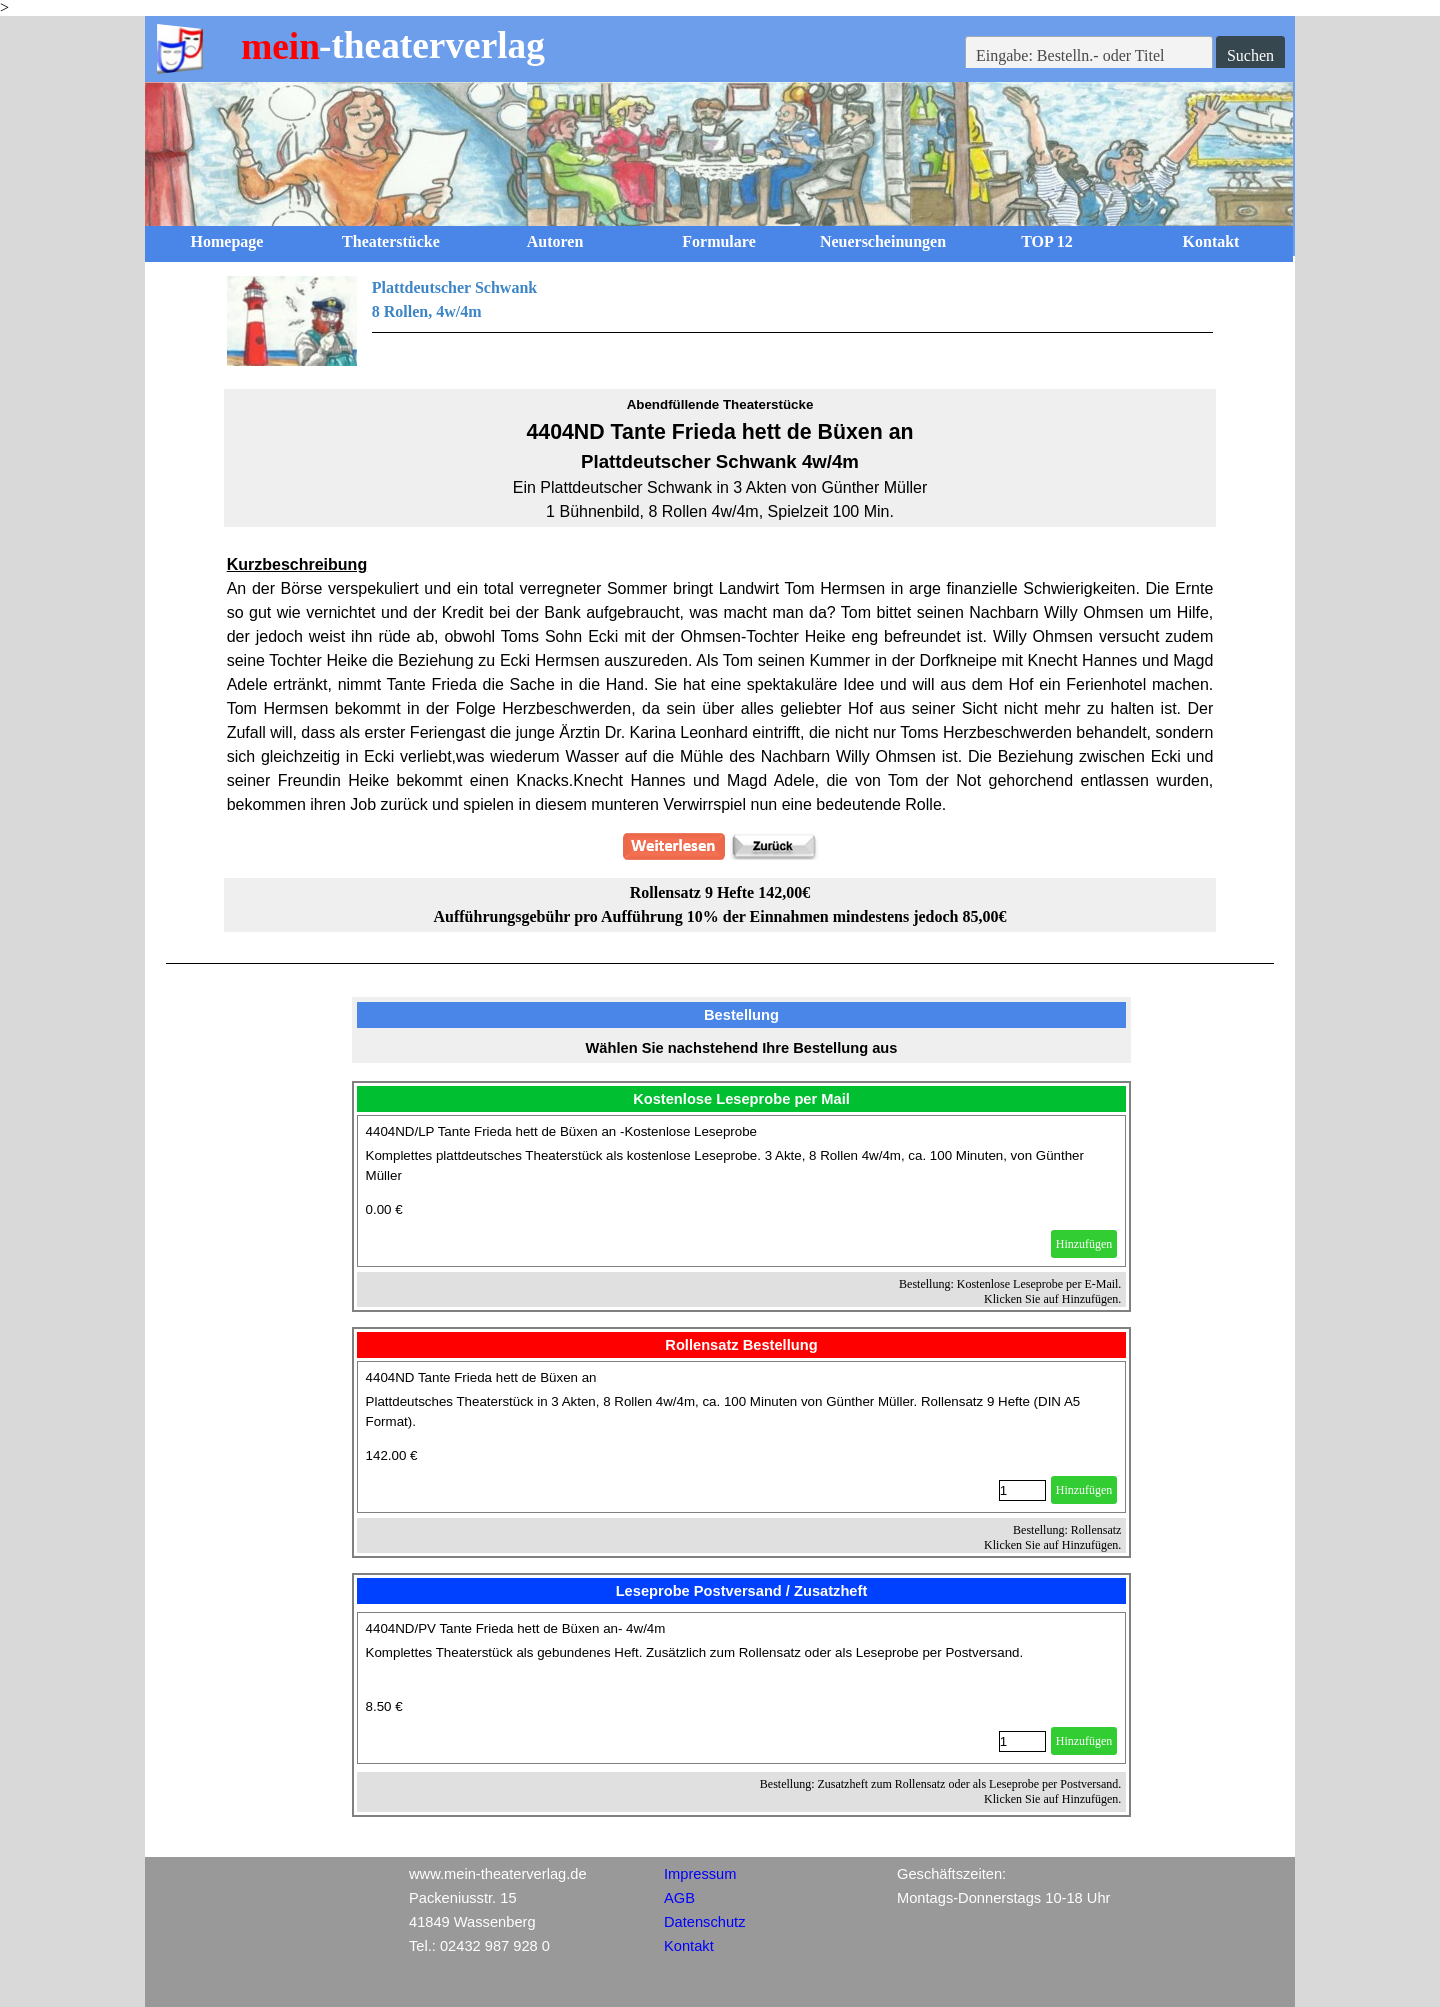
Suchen (1250, 55)
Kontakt (1211, 241)
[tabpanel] (720, 321)
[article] (742, 1191)
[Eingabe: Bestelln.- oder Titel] (1089, 56)
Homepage (227, 241)
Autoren (555, 241)
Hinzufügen (1084, 1244)
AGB (679, 1898)
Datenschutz (704, 1922)
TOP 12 (1047, 241)
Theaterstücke (391, 241)
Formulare (718, 241)
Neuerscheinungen (883, 241)
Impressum (700, 1874)
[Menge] (1022, 1490)
